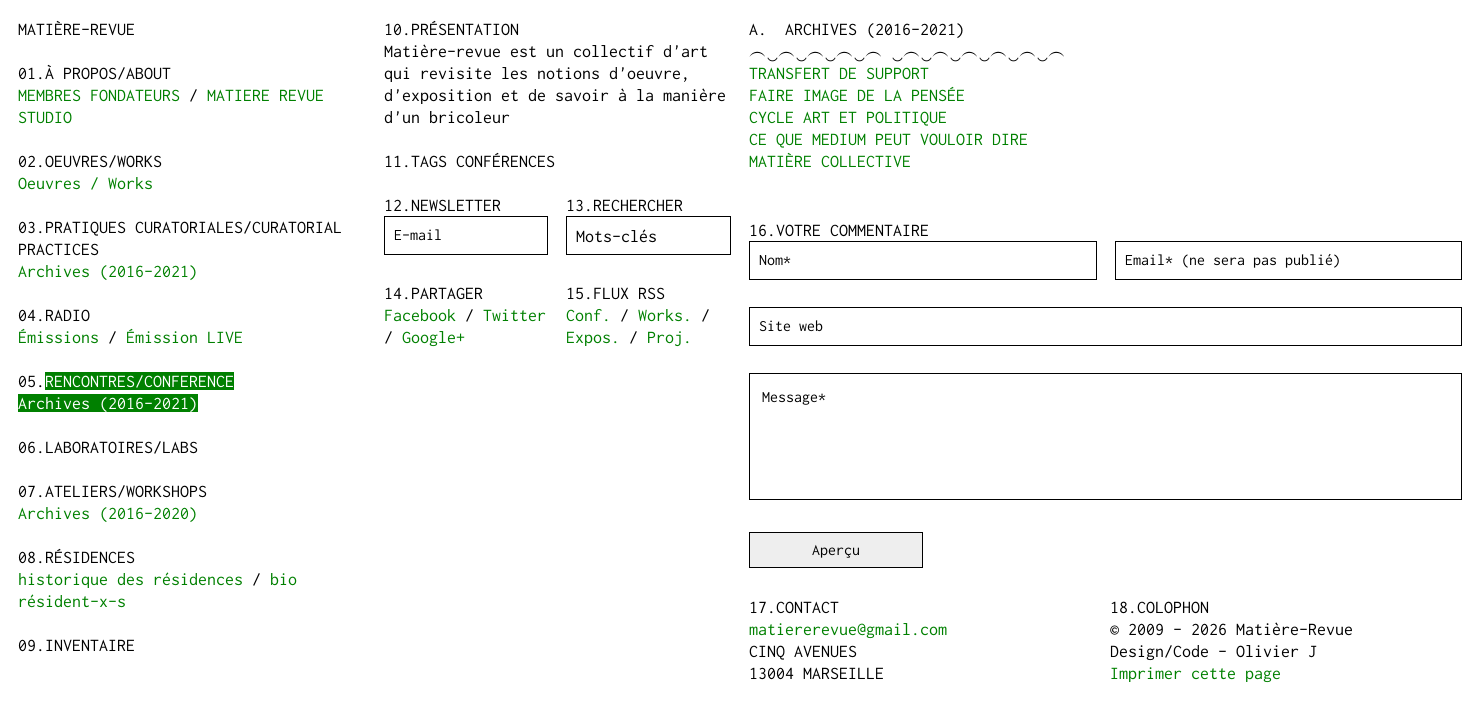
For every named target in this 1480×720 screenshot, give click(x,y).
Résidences (90, 557)
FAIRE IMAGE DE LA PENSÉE (857, 95)
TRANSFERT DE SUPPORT (839, 73)
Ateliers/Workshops (126, 491)
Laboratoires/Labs (121, 447)
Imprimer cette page (1195, 673)
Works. (665, 315)
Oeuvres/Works (103, 161)
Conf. (588, 315)
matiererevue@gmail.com (848, 629)
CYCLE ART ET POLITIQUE (848, 117)
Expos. (593, 337)
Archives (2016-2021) (108, 271)
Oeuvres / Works (85, 183)
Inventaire (90, 645)
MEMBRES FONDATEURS (99, 95)
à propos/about (108, 73)
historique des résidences (130, 579)
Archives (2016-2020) (108, 513)
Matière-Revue (76, 29)
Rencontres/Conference (139, 381)
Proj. (669, 337)
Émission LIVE (184, 337)
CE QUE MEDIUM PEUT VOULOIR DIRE (888, 139)
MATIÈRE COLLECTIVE (830, 161)
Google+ (433, 337)
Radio (67, 315)
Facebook (420, 315)
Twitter (514, 315)
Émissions (58, 337)
